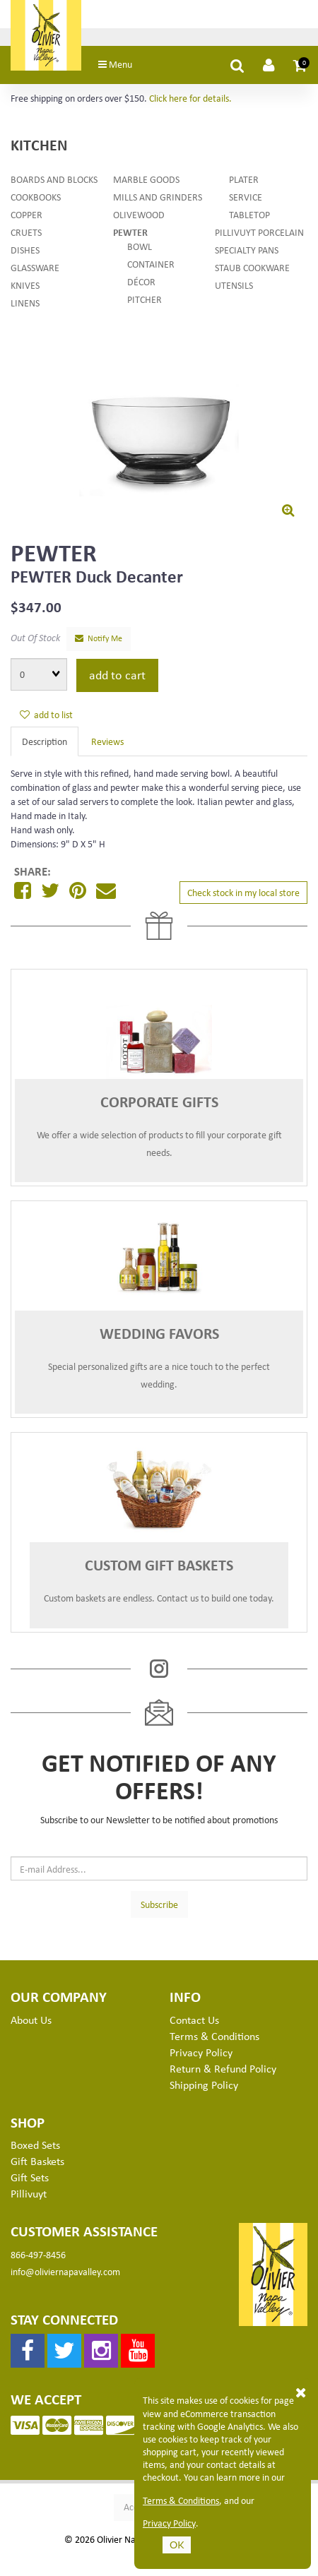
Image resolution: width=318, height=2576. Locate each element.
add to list (46, 717)
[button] (300, 68)
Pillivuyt (29, 2197)
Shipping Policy (204, 2088)
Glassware (35, 271)
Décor (141, 285)
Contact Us (194, 2023)
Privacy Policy (169, 2523)
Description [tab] (44, 744)
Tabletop (249, 218)
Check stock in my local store (243, 895)
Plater (244, 182)
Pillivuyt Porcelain (259, 235)
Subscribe (159, 1907)
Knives (25, 288)
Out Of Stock (35, 641)
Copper (26, 218)
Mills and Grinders (157, 200)
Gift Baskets (37, 2164)
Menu (124, 67)
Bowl (139, 249)
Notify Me (98, 641)
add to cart (117, 677)
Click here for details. (190, 101)
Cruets (26, 235)
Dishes (25, 253)
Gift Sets (30, 2180)
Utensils (234, 288)
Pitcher (144, 302)
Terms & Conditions (181, 2500)
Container (151, 267)
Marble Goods (146, 182)
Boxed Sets (35, 2149)
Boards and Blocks (54, 182)
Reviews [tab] (107, 744)
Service (245, 200)
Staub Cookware (252, 271)
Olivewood (139, 218)
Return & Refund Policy (223, 2072)
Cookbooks (36, 200)
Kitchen (39, 148)
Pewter (130, 235)
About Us (31, 2023)
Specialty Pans (246, 253)
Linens (25, 306)
